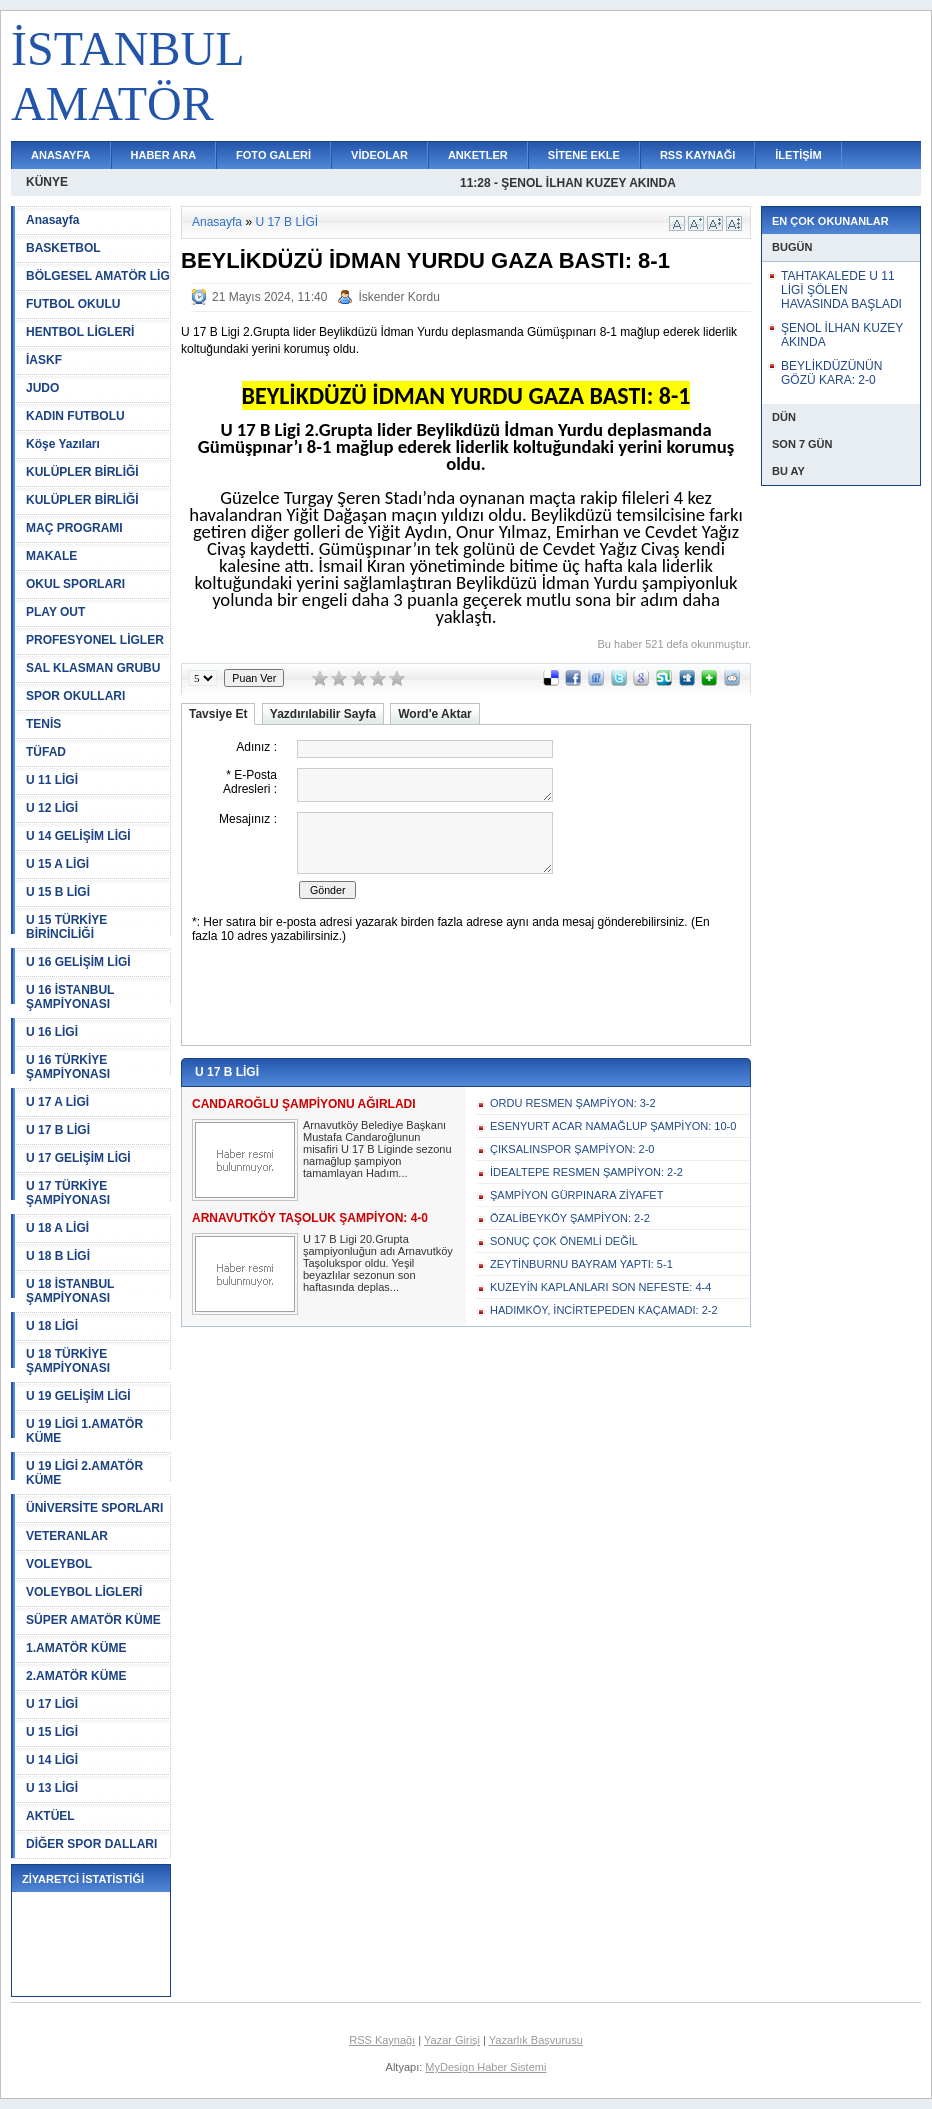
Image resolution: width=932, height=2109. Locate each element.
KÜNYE (47, 182)
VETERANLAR (67, 1536)
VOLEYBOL (59, 1564)
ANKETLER (478, 155)
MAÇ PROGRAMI (74, 528)
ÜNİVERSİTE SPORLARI (94, 1508)
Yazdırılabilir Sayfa (323, 714)
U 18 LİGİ (52, 1326)
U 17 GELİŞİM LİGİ (78, 1158)
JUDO (42, 388)
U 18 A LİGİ (57, 1228)
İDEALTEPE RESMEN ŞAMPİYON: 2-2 (586, 1172)
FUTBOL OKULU (73, 304)
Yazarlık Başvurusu (536, 2040)
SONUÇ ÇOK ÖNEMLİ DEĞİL (564, 1241)
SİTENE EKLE (584, 155)
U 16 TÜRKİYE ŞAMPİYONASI (68, 1067)
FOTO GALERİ (273, 155)
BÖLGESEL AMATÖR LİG (98, 276)
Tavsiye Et (218, 714)
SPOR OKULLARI (75, 696)
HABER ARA (164, 155)
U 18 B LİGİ (58, 1256)
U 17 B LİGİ (58, 1130)
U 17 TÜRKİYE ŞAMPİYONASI (68, 1193)
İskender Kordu (398, 297)
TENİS (43, 724)
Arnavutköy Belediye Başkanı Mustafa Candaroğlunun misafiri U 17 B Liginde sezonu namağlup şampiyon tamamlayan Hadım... (377, 1149)
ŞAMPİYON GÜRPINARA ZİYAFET (576, 1195)
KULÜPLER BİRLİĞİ (82, 472)
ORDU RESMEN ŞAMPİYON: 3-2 (573, 1103)
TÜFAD (46, 752)
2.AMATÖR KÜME (76, 1676)
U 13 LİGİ (52, 1788)
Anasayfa (52, 220)
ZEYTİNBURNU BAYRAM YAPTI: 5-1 (581, 1264)
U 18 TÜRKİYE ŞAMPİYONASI (68, 1361)
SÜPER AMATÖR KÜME (93, 1620)
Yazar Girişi (452, 2040)
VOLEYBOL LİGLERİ (84, 1592)
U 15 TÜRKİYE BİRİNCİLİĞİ (66, 927)
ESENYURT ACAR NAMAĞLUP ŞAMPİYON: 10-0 (613, 1126)
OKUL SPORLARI (75, 584)
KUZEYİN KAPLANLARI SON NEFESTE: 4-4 (600, 1287)
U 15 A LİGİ (57, 864)
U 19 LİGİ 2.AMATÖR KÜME (84, 1473)
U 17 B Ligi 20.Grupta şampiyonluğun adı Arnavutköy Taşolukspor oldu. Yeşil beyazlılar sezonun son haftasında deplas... (378, 1263)
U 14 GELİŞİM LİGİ (78, 836)
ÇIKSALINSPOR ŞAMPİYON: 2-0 (572, 1149)
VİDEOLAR (379, 155)
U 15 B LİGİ (58, 892)
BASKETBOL (63, 248)
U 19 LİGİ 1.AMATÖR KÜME (84, 1431)
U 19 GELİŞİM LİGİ (78, 1396)
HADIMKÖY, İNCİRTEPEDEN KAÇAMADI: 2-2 (604, 1310)
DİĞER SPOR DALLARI (91, 1844)
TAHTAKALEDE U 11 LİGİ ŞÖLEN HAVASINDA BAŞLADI (841, 290)
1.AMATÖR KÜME (76, 1648)
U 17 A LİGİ (57, 1102)
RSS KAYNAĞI (697, 155)
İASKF (44, 360)
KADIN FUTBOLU (75, 416)
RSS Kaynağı (382, 2040)
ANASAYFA (61, 155)
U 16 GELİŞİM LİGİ (78, 962)
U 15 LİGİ (52, 1732)
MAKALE (51, 556)
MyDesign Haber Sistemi (485, 2067)
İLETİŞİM (798, 155)
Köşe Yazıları (63, 444)
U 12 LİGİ (52, 808)
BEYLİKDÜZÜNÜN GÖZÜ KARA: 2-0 (831, 373)
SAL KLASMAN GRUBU (93, 668)
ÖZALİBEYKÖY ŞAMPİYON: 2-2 (570, 1218)
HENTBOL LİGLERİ (80, 332)
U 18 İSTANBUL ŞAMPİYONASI (70, 1291)
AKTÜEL (50, 1816)
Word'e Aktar (435, 714)
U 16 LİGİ (52, 1032)
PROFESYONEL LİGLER (95, 640)
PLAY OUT (55, 612)
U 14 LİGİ (52, 1760)
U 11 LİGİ (52, 780)
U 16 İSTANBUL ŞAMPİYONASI (70, 997)
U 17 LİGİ (52, 1704)
